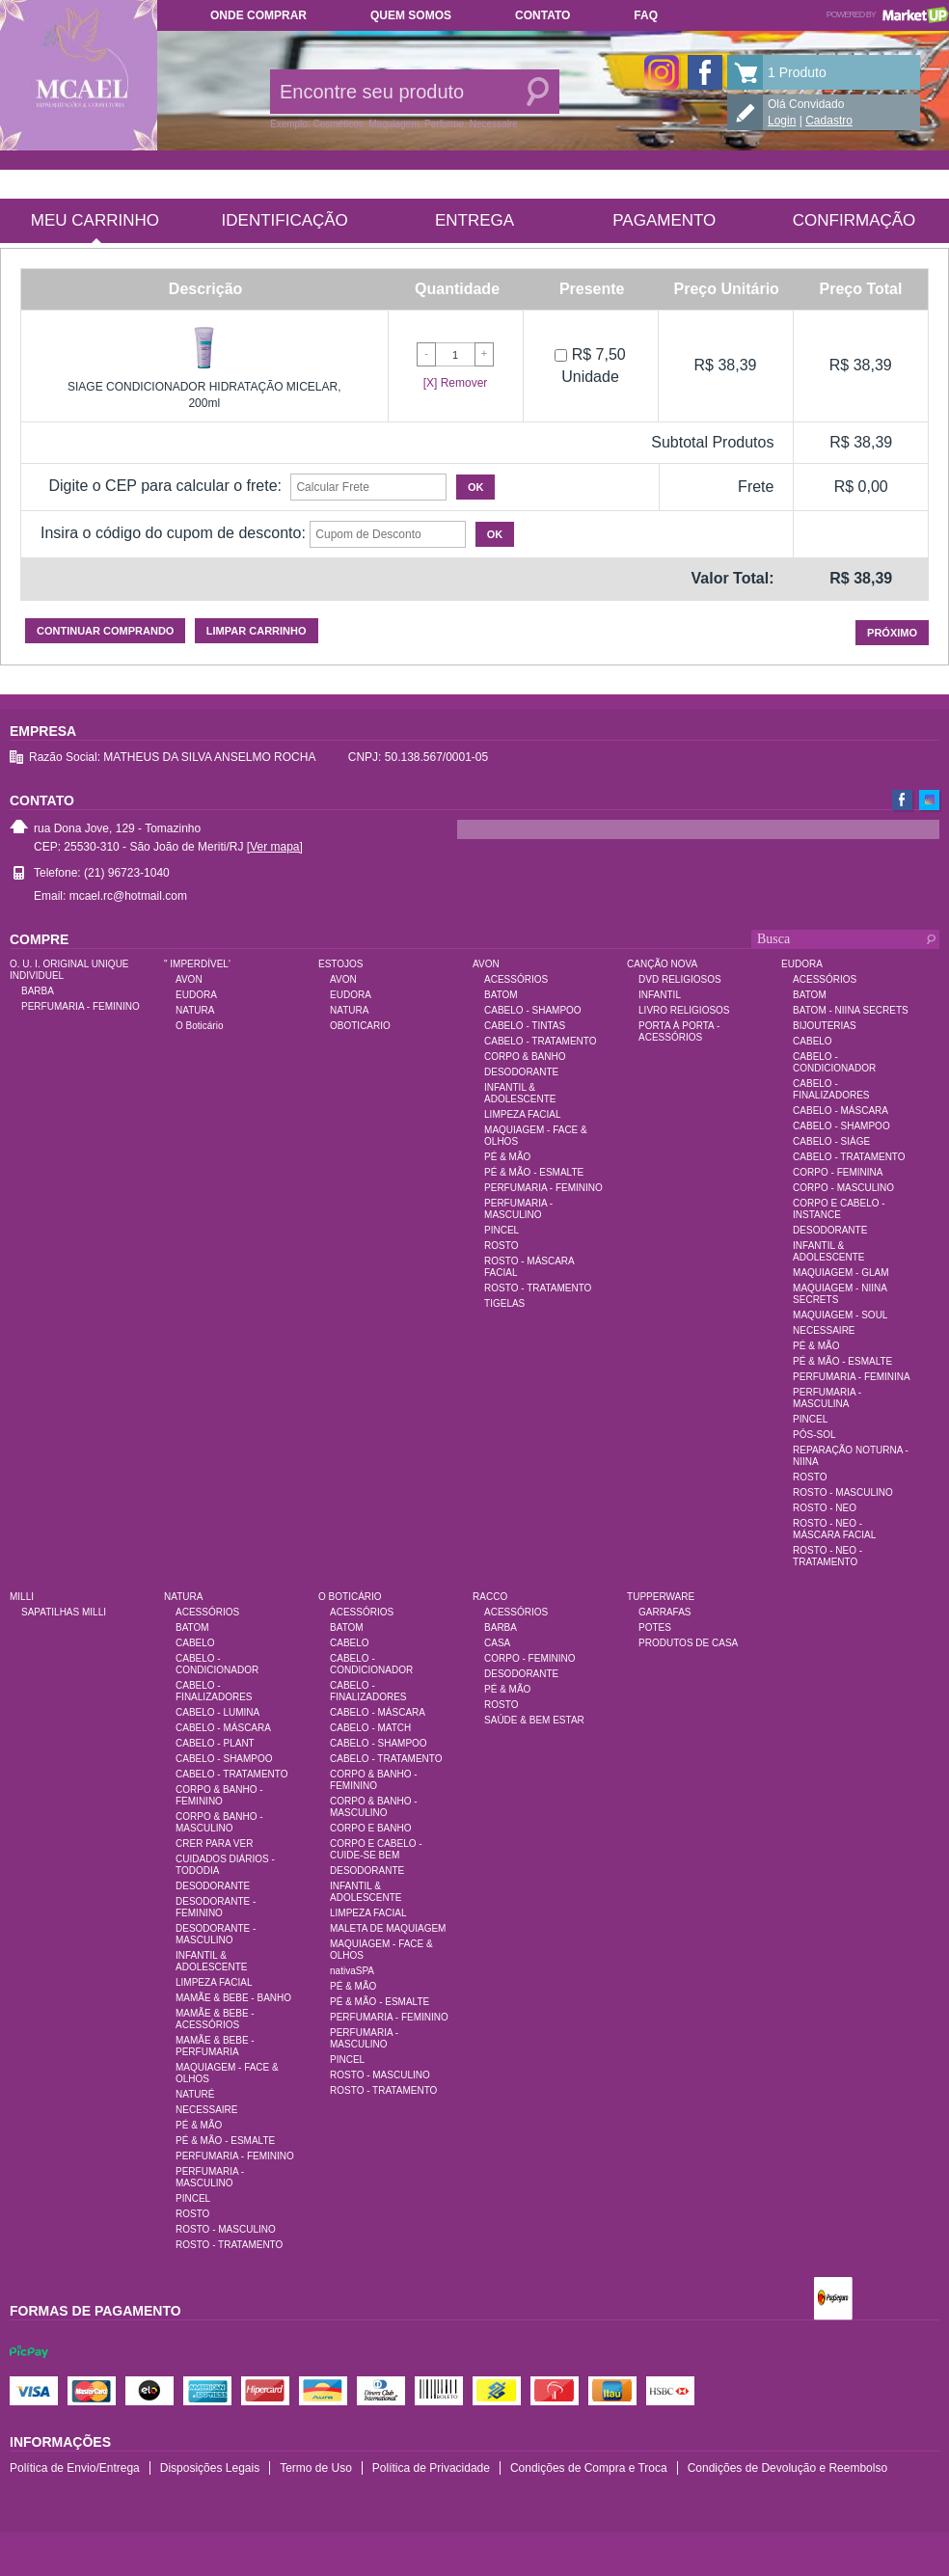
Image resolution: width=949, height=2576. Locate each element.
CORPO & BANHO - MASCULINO (219, 1822)
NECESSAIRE (823, 1330)
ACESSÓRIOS (516, 979)
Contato (542, 15)
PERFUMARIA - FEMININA (851, 1376)
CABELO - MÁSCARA (840, 1110)
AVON (189, 979)
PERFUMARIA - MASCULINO (518, 1209)
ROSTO (501, 1245)
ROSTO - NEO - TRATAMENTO (827, 1556)
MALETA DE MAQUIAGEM (388, 1928)
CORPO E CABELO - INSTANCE (839, 1209)
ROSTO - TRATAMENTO (537, 1288)
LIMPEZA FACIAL (522, 1114)
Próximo (892, 632)
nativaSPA (352, 1971)
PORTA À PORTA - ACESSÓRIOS (678, 1031)
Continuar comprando (105, 631)
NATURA (195, 1010)
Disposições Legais (209, 2468)
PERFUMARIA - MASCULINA (827, 1398)
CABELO (812, 1041)
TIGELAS (504, 1303)
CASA (497, 1643)
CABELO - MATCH (370, 1727)
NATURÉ (195, 2094)
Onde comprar (258, 15)
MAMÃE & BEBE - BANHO (233, 1998)
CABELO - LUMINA (217, 1712)
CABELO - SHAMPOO (533, 1010)
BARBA (37, 991)
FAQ (646, 15)
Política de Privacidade (431, 2468)
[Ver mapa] (275, 847)
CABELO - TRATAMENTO (540, 1041)
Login (782, 120)
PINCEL (501, 1230)
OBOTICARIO (360, 1025)
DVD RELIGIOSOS (679, 979)
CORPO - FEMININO (529, 1658)
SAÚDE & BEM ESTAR (534, 1720)
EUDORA (196, 995)
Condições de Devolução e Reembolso (787, 2468)
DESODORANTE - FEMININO (216, 1907)
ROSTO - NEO (824, 1508)
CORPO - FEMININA (837, 1172)
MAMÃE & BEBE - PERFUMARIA (215, 2046)
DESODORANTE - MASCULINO (216, 1934)
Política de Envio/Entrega (75, 2468)
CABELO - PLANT (215, 1743)
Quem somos (410, 15)
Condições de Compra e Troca (588, 2468)
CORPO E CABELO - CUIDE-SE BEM (376, 1849)
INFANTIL (659, 995)
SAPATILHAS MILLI (63, 1612)
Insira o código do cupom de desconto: (173, 533)
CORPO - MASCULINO (843, 1187)
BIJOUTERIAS (824, 1025)
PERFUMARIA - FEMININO (80, 1006)
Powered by (888, 14)
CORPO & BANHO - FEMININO (219, 1795)
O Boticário (199, 1025)
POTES (654, 1627)
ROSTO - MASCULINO (843, 1492)
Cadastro (829, 120)
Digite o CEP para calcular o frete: (165, 485)
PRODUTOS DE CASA (688, 1643)
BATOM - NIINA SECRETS (850, 1010)
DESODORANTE (521, 1072)
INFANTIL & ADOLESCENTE (520, 1093)
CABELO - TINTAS (524, 1025)
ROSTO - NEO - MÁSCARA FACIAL (834, 1529)
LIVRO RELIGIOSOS (683, 1010)
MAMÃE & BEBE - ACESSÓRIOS (215, 2019)
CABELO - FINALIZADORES (831, 1089)
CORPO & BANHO (524, 1056)
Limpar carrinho (256, 631)
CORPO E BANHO (370, 1828)
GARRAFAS (664, 1612)
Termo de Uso (316, 2468)
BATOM (501, 995)
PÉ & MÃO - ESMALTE (533, 1172)
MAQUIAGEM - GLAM (840, 1272)
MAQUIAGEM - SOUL (840, 1315)
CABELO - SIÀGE (831, 1141)
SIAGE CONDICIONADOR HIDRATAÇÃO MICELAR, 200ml (204, 395)
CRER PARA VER (214, 1843)
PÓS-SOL (814, 1434)
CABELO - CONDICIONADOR (834, 1062)
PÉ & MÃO (507, 1157)
